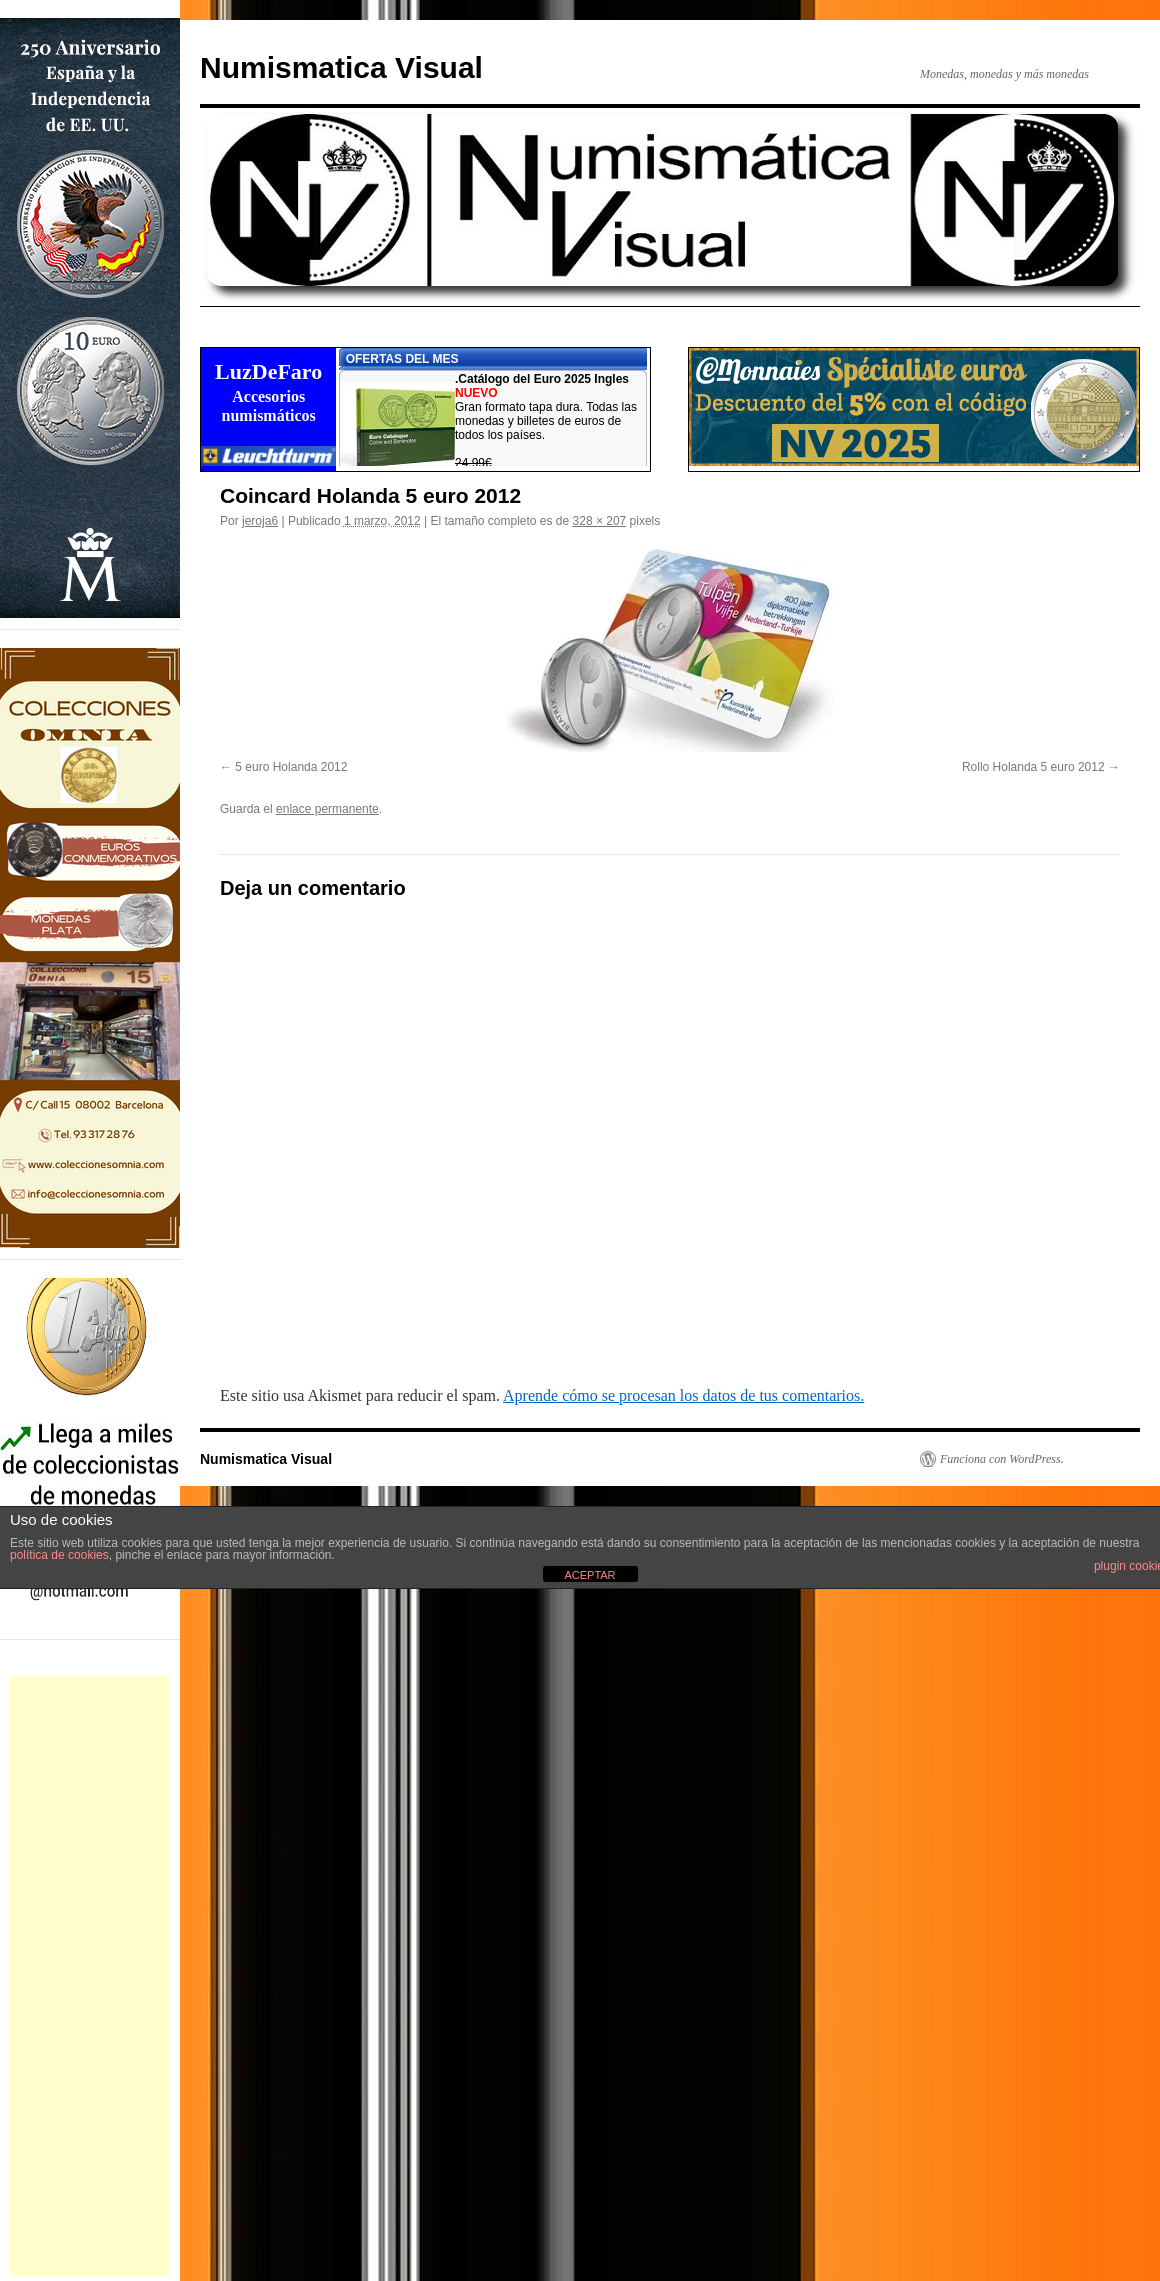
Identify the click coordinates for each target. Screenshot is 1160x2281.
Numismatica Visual (341, 67)
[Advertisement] (90, 1976)
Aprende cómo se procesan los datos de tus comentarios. (683, 1395)
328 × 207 (600, 521)
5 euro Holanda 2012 (291, 767)
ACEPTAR (589, 1575)
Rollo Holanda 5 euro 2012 (1033, 767)
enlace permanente (327, 809)
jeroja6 (260, 521)
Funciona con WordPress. (1002, 1459)
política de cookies (59, 1555)
